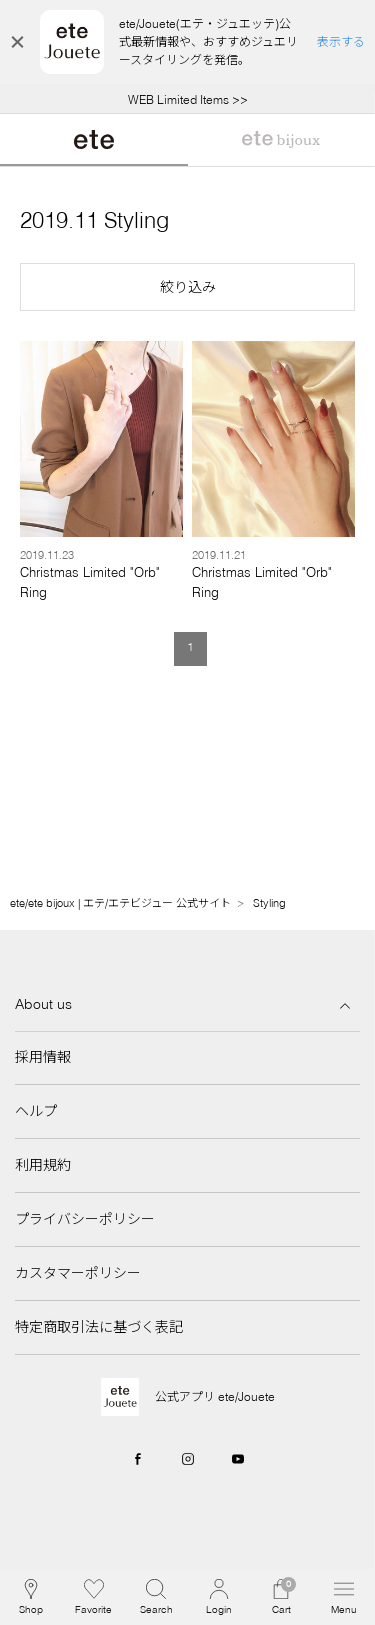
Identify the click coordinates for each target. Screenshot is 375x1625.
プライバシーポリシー (85, 1219)
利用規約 (43, 1165)
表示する (341, 41)
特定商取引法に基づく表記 (99, 1327)
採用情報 (43, 1057)
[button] (187, 287)
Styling (269, 903)
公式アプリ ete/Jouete (215, 1396)
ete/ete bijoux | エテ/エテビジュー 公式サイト (120, 903)
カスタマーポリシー (78, 1273)
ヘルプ (36, 1111)
